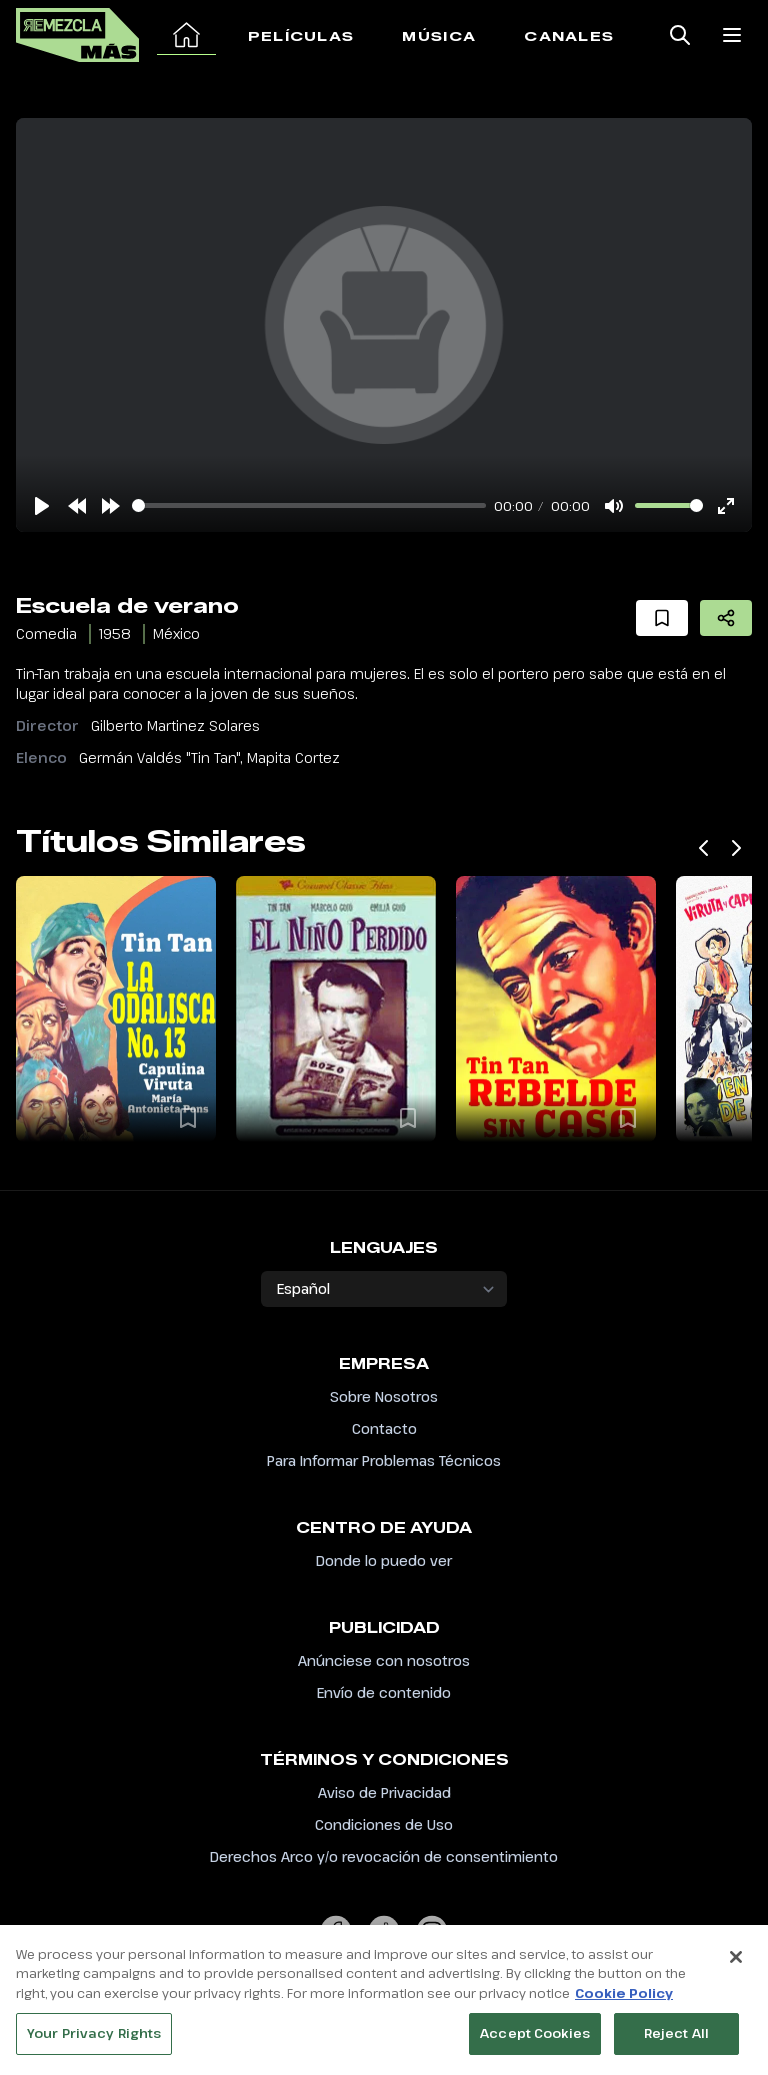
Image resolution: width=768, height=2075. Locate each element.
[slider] (309, 505)
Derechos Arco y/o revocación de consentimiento (384, 1856)
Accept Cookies (535, 2039)
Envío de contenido (384, 1692)
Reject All (676, 2039)
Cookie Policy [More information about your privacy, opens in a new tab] (624, 1998)
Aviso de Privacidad (384, 1792)
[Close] (736, 1962)
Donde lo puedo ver (384, 1560)
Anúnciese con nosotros (384, 1660)
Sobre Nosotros (384, 1396)
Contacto (384, 1428)
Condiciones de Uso (384, 1824)
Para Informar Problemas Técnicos (384, 1460)
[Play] (42, 506)
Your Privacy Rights (94, 2039)
